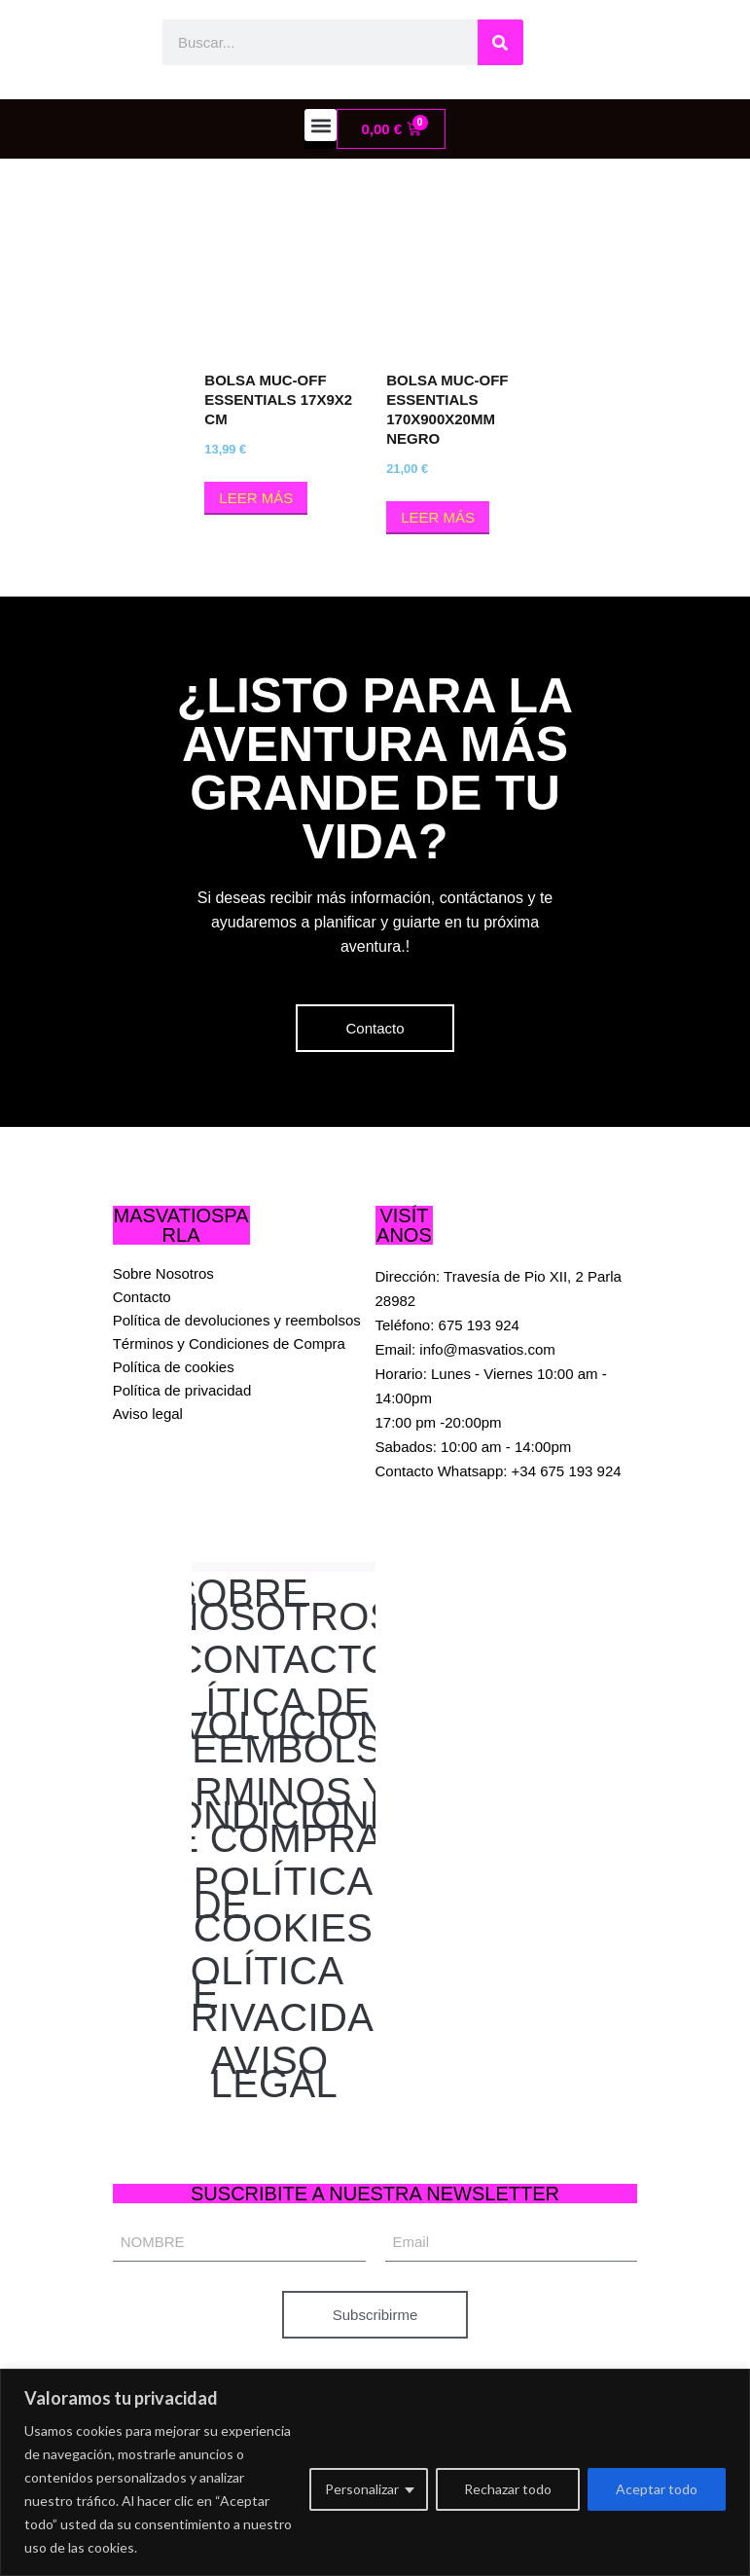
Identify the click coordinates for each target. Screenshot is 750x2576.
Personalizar (362, 2489)
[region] (375, 2472)
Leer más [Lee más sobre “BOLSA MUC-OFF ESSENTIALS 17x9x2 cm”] (256, 498)
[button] (320, 125)
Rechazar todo (508, 2489)
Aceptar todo (656, 2489)
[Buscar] (500, 42)
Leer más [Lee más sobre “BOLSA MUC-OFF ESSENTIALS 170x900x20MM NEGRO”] (438, 517)
